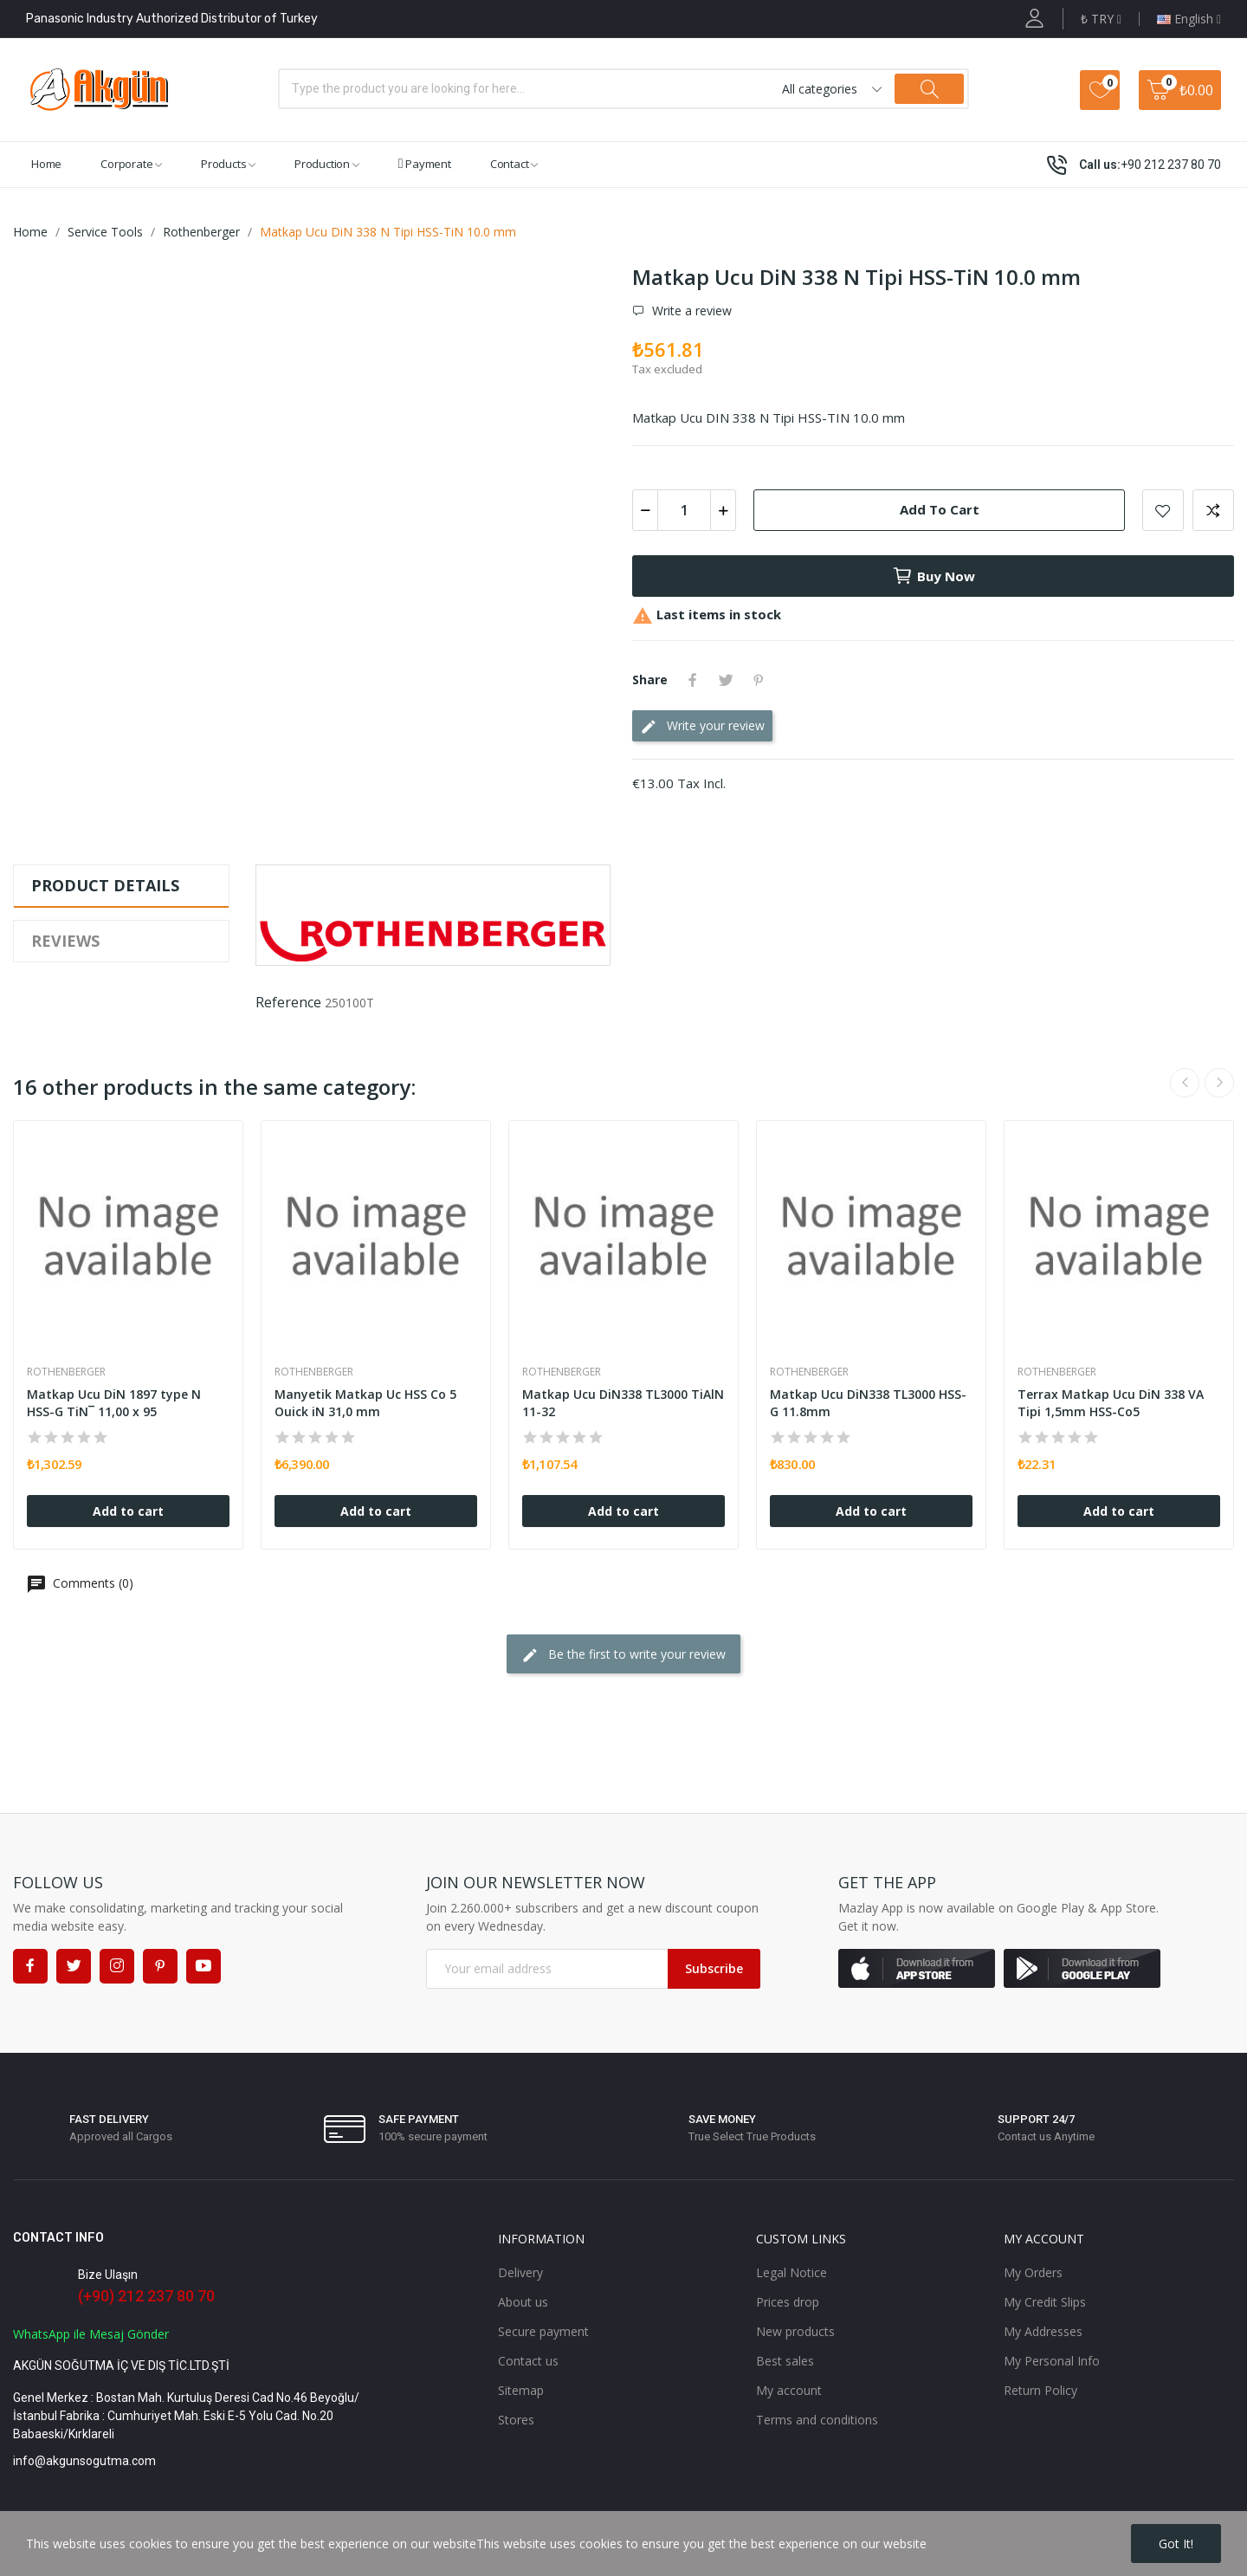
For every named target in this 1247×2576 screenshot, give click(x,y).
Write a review (690, 311)
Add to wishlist (1163, 510)
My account (789, 2390)
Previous (1184, 1082)
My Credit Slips (1045, 2302)
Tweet (725, 680)
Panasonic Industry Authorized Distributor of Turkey (172, 18)
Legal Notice (791, 2272)
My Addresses (1043, 2331)
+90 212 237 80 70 (1171, 165)
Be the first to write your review (623, 1655)
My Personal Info (1052, 2361)
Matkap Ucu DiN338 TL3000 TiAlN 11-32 (623, 1403)
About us (523, 2302)
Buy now (933, 576)
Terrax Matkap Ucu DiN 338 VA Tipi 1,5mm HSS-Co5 (1111, 1403)
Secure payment (543, 2331)
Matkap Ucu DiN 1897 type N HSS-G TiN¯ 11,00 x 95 (114, 1403)
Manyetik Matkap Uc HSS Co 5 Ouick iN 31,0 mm (365, 1403)
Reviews (65, 940)
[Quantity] (684, 510)
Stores (516, 2419)
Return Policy (1040, 2390)
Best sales (785, 2361)
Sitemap (521, 2390)
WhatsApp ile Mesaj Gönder (91, 2334)
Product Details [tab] (105, 885)
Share (692, 680)
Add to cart (939, 509)
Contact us (528, 2361)
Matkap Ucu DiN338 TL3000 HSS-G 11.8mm (868, 1403)
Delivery (520, 2272)
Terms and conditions (817, 2419)
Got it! (1176, 2543)
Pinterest (758, 680)
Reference (288, 1002)
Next (1219, 1082)
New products (795, 2331)
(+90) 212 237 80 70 (146, 2296)
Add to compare (1213, 510)
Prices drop (787, 2302)
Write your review (702, 726)
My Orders (1033, 2272)
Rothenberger (66, 1372)
